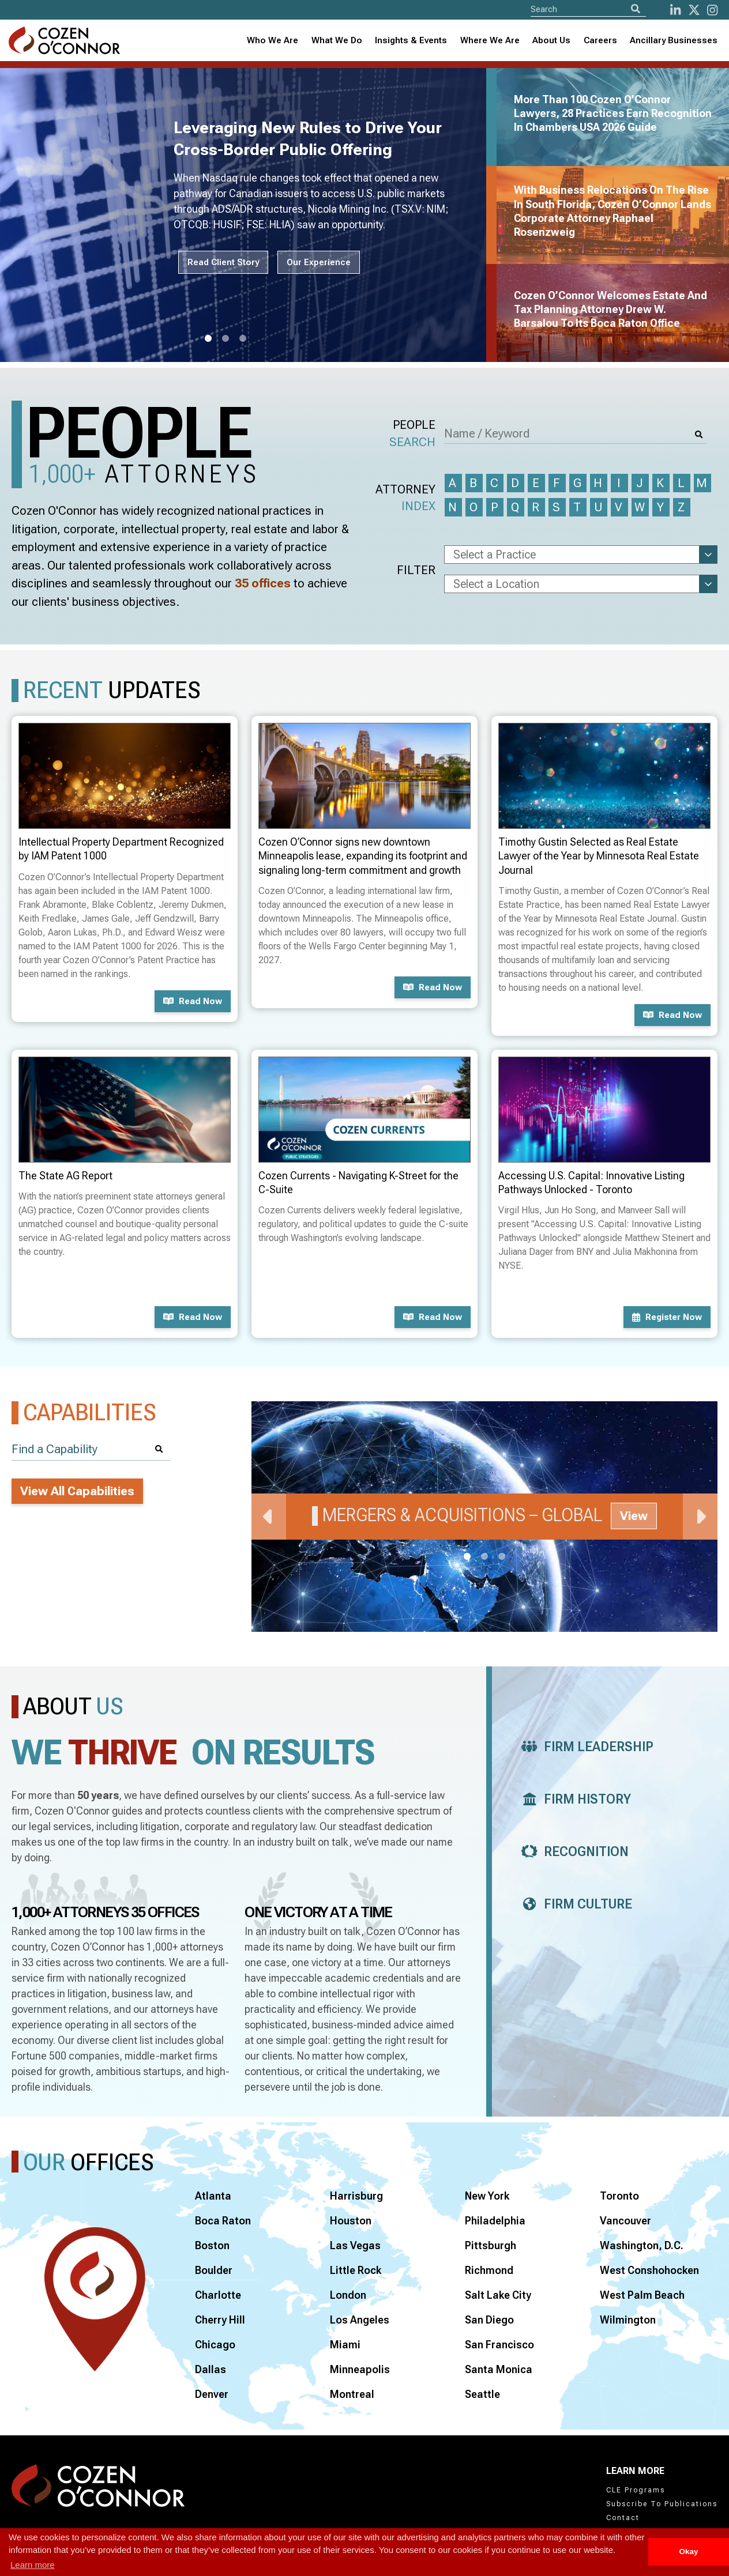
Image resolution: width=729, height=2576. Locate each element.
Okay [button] (688, 2551)
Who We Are (272, 40)
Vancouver (625, 2221)
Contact (623, 2518)
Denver (211, 2394)
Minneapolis (360, 2369)
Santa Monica (498, 2369)
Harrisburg (356, 2196)
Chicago (215, 2345)
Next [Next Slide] (700, 1516)
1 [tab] (208, 339)
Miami (345, 2345)
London (348, 2295)
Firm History (573, 1799)
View (634, 1516)
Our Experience (319, 262)
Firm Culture (573, 1904)
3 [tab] (243, 339)
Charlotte (218, 2295)
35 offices (263, 583)
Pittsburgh (490, 2245)
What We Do (336, 40)
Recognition (572, 1852)
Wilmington (628, 2320)
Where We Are (490, 40)
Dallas (210, 2369)
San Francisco (499, 2345)
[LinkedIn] (675, 10)
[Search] (635, 9)
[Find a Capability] (91, 1449)
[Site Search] (588, 9)
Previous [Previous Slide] (268, 1516)
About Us (551, 40)
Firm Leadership (584, 1747)
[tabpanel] (250, 215)
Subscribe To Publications (661, 2504)
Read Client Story (223, 262)
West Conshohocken (649, 2270)
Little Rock (355, 2270)
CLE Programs (635, 2490)
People (412, 434)
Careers (600, 40)
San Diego (489, 2320)
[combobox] (411, 40)
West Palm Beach (642, 2295)
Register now (667, 1317)
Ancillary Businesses (673, 40)
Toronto (619, 2196)
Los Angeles (359, 2320)
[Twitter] (694, 10)
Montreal (352, 2394)
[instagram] (712, 10)
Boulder (213, 2270)
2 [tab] (225, 339)
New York (487, 2196)
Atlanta (213, 2196)
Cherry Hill (220, 2320)
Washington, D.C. (641, 2245)
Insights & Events (411, 40)
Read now (192, 1001)
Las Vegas (355, 2245)
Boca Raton (223, 2221)
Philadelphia (495, 2221)
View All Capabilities (77, 1491)
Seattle (482, 2394)
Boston (212, 2245)
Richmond (489, 2270)
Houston (350, 2221)
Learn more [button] (32, 2565)
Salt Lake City (498, 2295)
